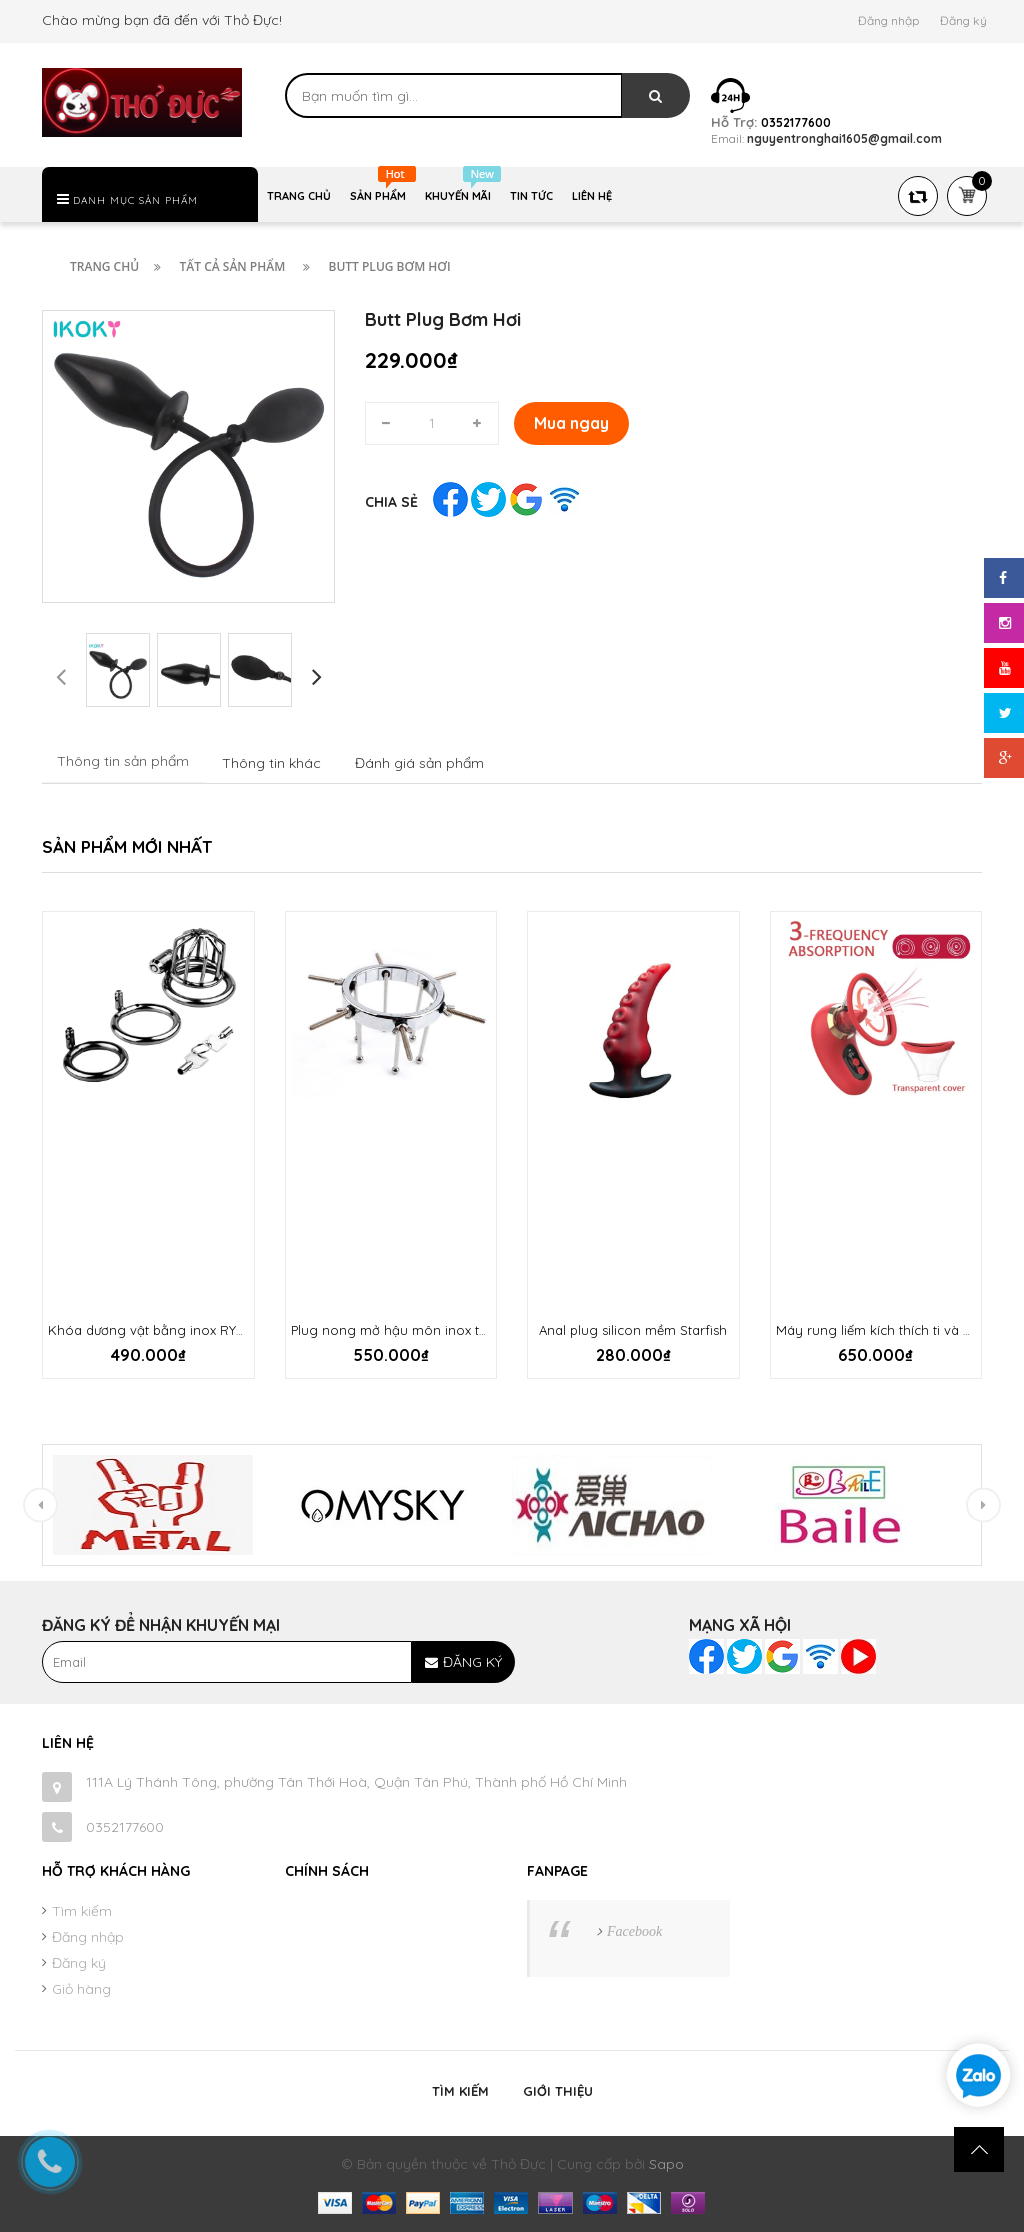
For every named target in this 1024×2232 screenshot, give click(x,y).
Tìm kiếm (82, 1911)
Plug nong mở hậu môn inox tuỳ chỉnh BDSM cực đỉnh (460, 1330)
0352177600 (125, 1827)
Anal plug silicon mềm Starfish (633, 1330)
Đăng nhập (888, 20)
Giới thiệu (558, 2091)
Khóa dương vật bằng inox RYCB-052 (164, 1330)
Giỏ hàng (81, 1989)
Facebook (634, 1931)
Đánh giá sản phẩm (419, 763)
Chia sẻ (391, 502)
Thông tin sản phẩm (123, 761)
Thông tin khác (271, 763)
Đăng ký (963, 20)
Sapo (666, 2164)
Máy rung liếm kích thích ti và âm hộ (889, 1330)
